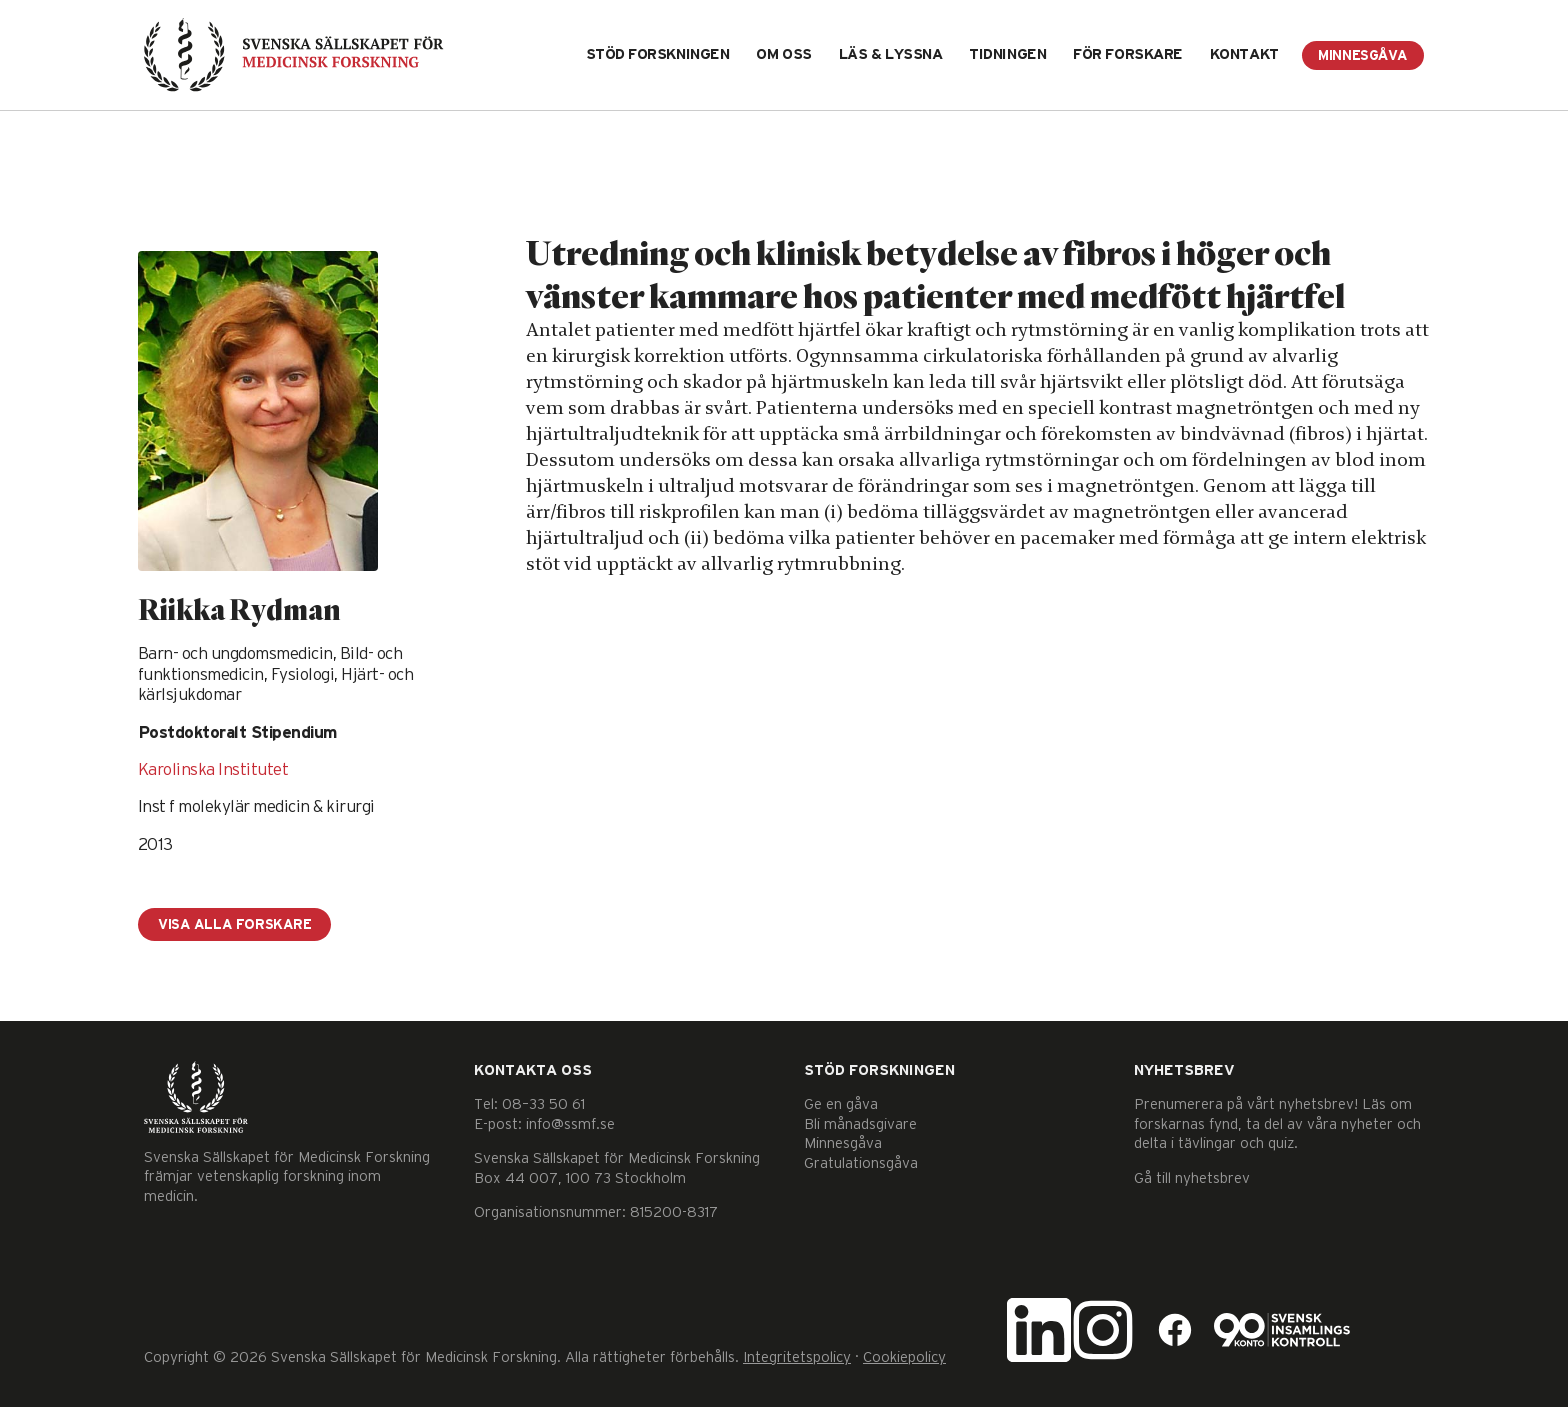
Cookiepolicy (904, 1357)
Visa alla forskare (234, 925)
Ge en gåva (841, 1104)
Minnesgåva (1363, 56)
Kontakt (1244, 54)
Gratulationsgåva (861, 1163)
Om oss (783, 54)
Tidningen (1007, 54)
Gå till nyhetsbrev (1192, 1178)
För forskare (1128, 54)
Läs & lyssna (891, 54)
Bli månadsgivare (860, 1124)
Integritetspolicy (797, 1357)
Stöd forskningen (658, 54)
